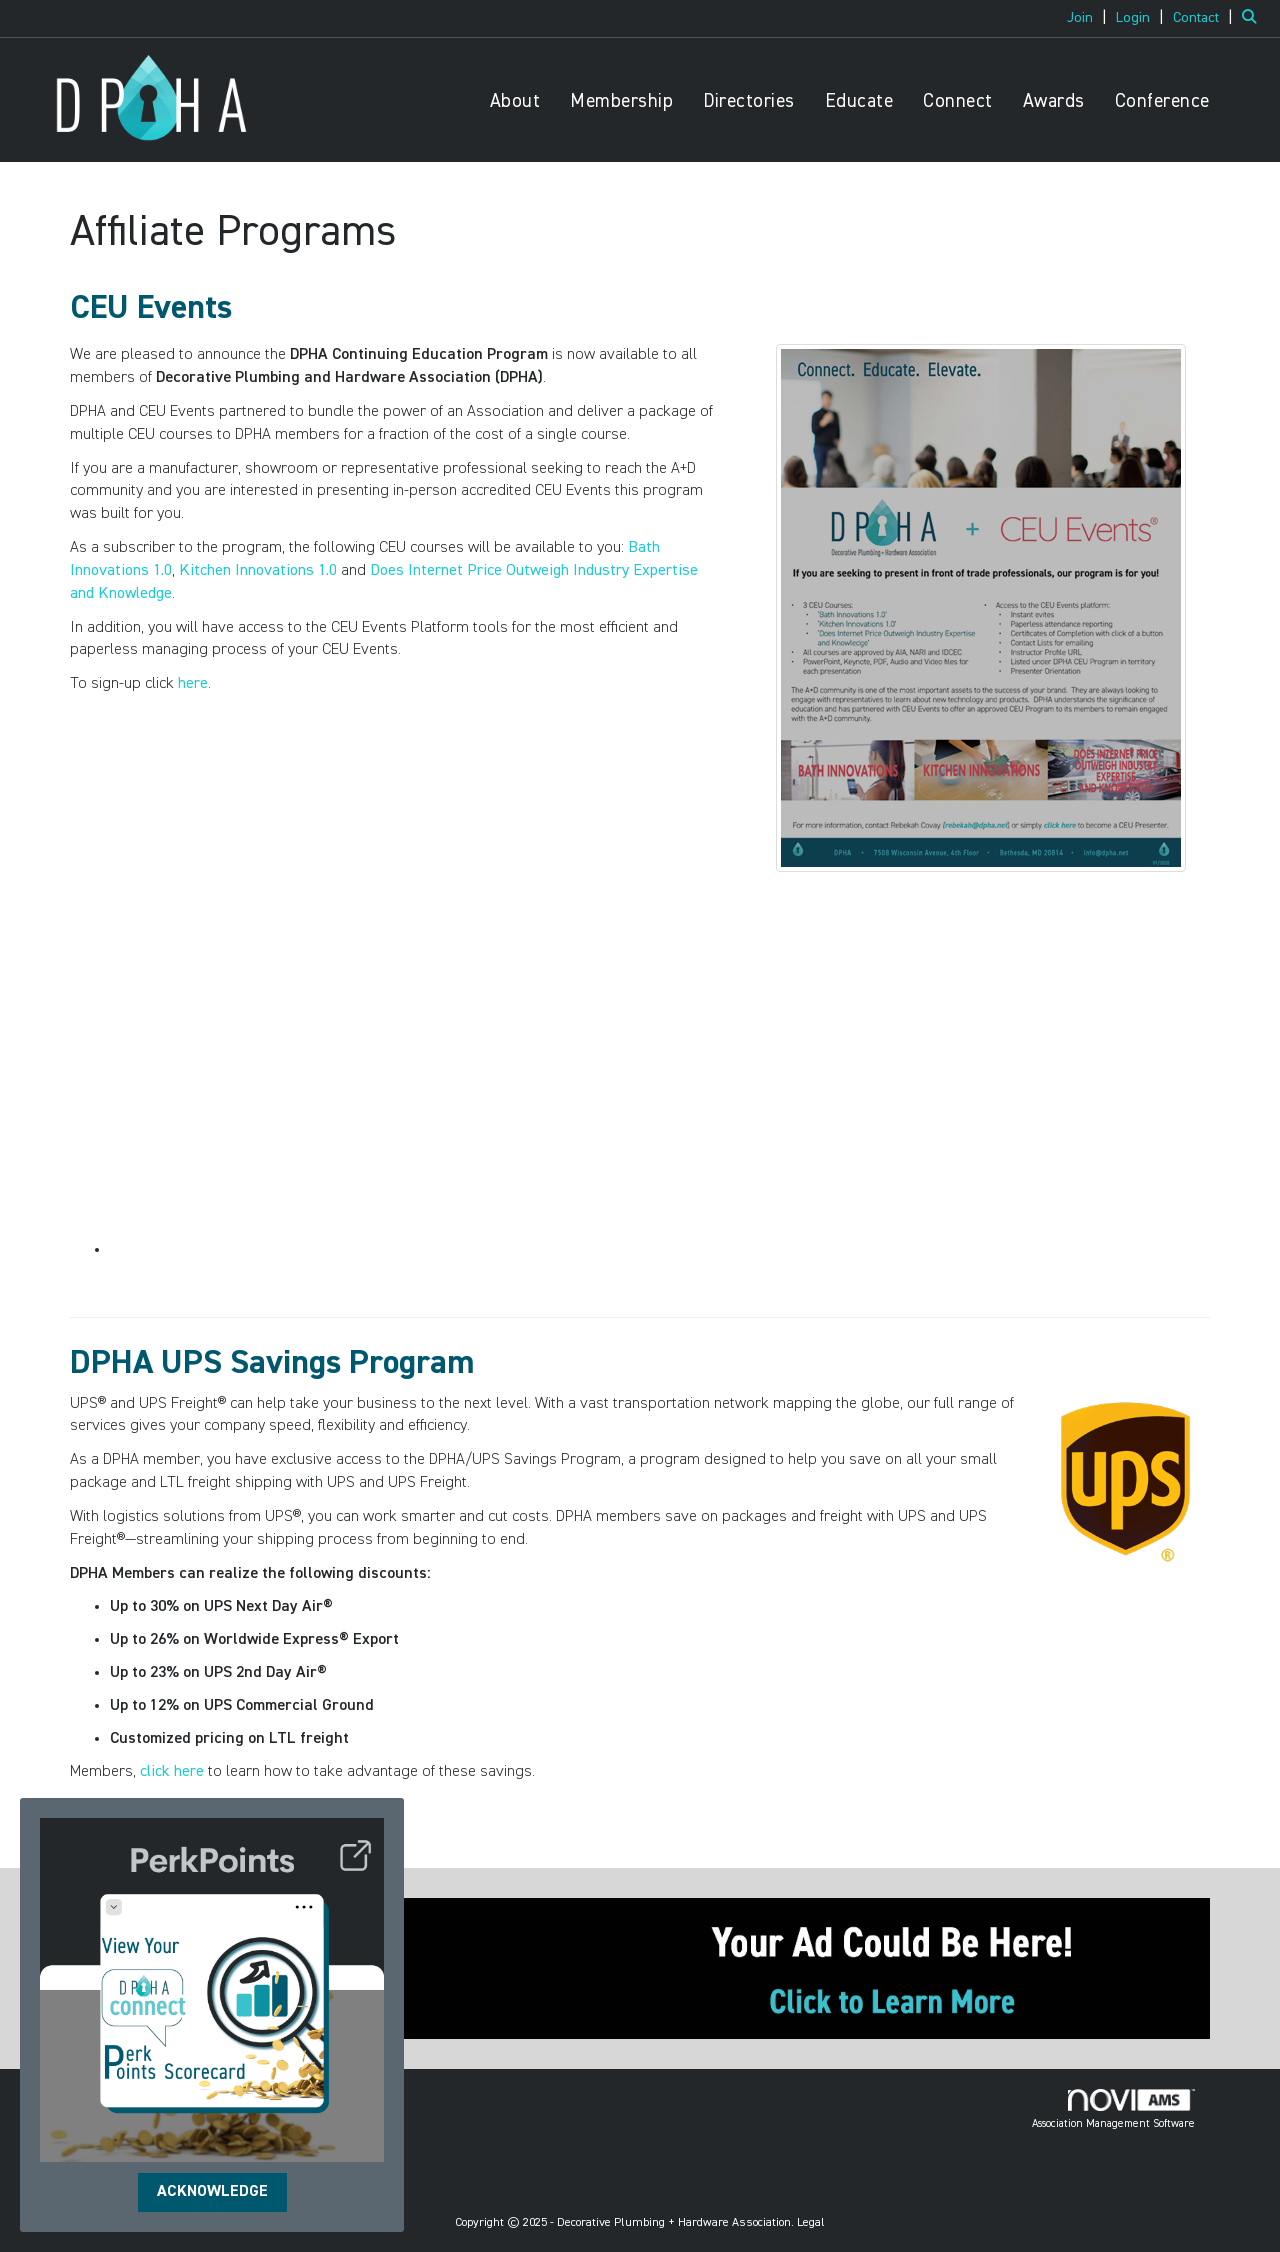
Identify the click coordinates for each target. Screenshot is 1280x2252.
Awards (1054, 101)
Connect (958, 101)
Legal (811, 2223)
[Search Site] (1253, 18)
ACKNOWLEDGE (212, 2192)
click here (172, 1772)
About (515, 101)
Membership (621, 101)
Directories (749, 101)
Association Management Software (1113, 2109)
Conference (1162, 101)
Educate (859, 101)
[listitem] (1089, 18)
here (193, 684)
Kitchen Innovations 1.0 (258, 571)
